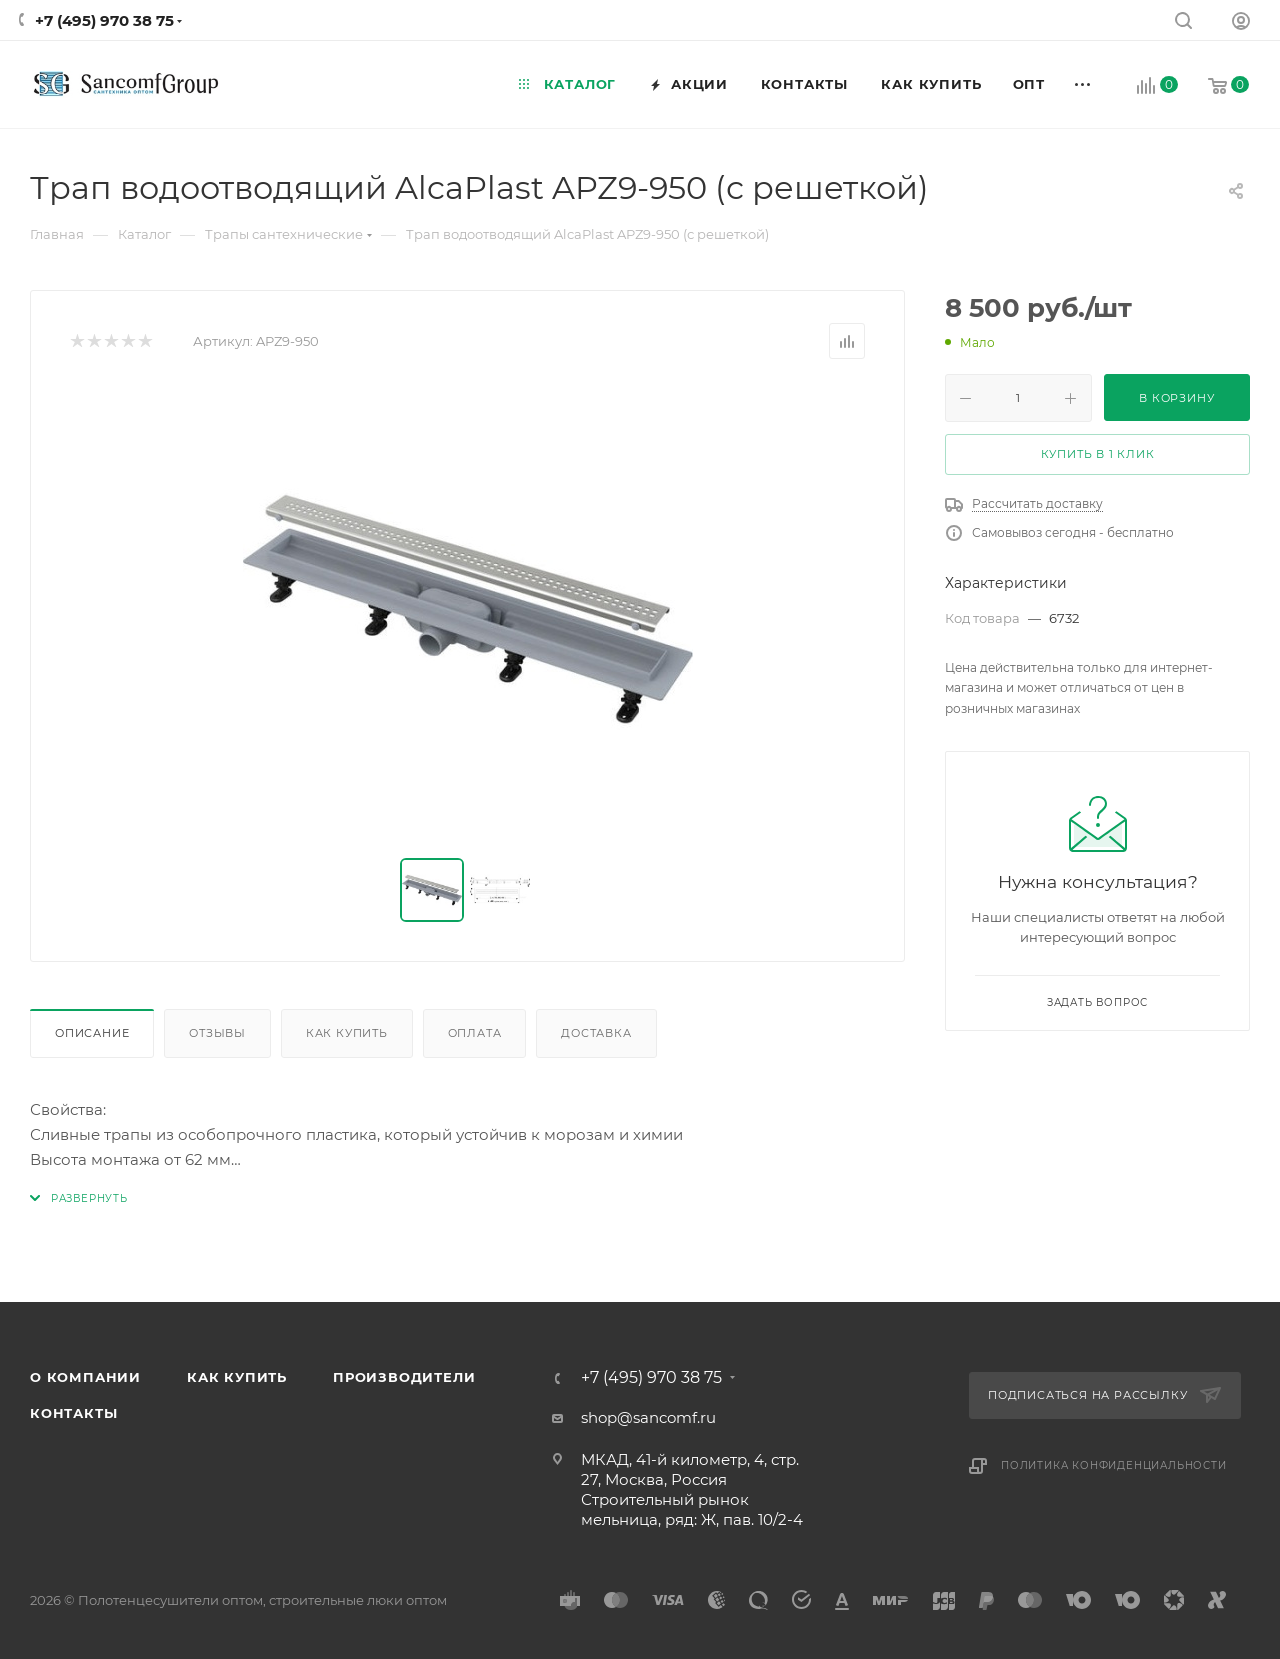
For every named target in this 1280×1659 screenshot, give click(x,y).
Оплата (475, 1033)
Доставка (596, 1033)
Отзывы (217, 1033)
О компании (85, 1377)
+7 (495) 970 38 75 (104, 20)
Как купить (347, 1033)
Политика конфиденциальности (1114, 1465)
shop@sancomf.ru (648, 1417)
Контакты (73, 1413)
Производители (404, 1377)
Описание (92, 1033)
